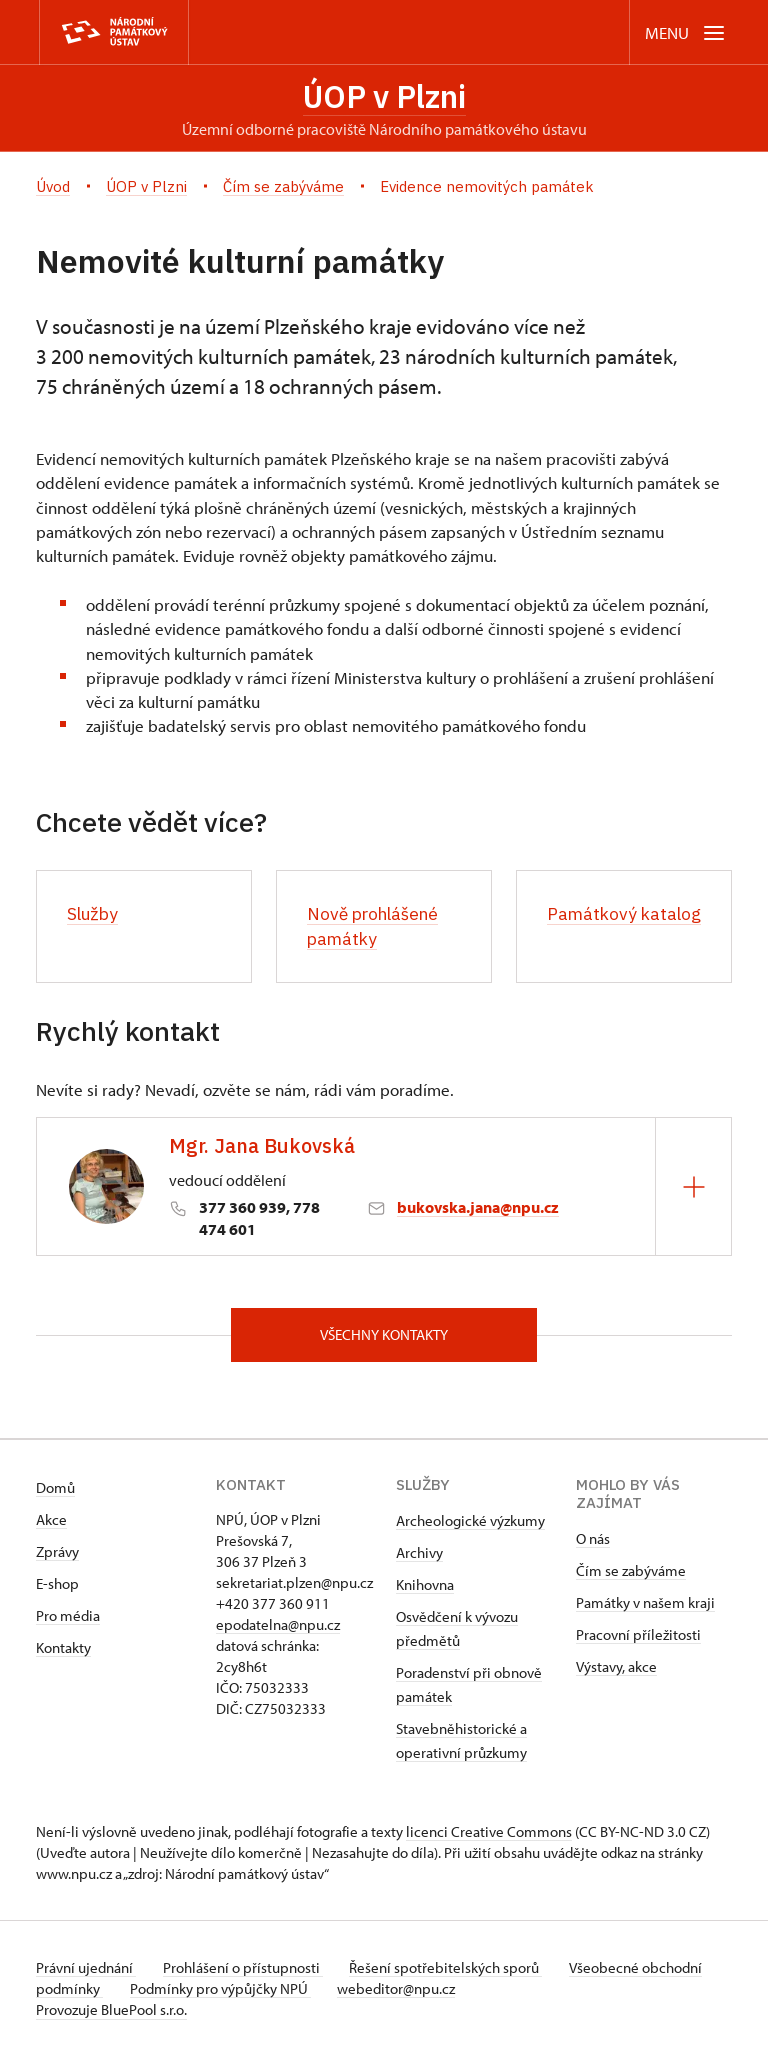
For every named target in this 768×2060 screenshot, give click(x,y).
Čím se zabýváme (631, 1574)
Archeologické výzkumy (470, 1524)
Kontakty (63, 1651)
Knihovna (425, 1588)
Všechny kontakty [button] (384, 1337)
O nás (593, 1542)
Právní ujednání (86, 1971)
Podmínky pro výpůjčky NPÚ (288, 1992)
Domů (55, 1491)
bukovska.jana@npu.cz (478, 1208)
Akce (51, 1523)
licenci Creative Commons (489, 1835)
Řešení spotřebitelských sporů (456, 1971)
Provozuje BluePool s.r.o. (111, 2013)
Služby (94, 915)
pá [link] (388, 533)
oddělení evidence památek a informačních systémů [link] (223, 484)
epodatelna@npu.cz (278, 1628)
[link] (223, 484)
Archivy (419, 1556)
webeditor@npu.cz (470, 1992)
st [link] (538, 533)
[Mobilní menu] (686, 32)
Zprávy (57, 1555)
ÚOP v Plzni (384, 97)
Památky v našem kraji (645, 1606)
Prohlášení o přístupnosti (248, 1971)
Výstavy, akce (616, 1670)
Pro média (68, 1619)
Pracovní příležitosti (638, 1638)
